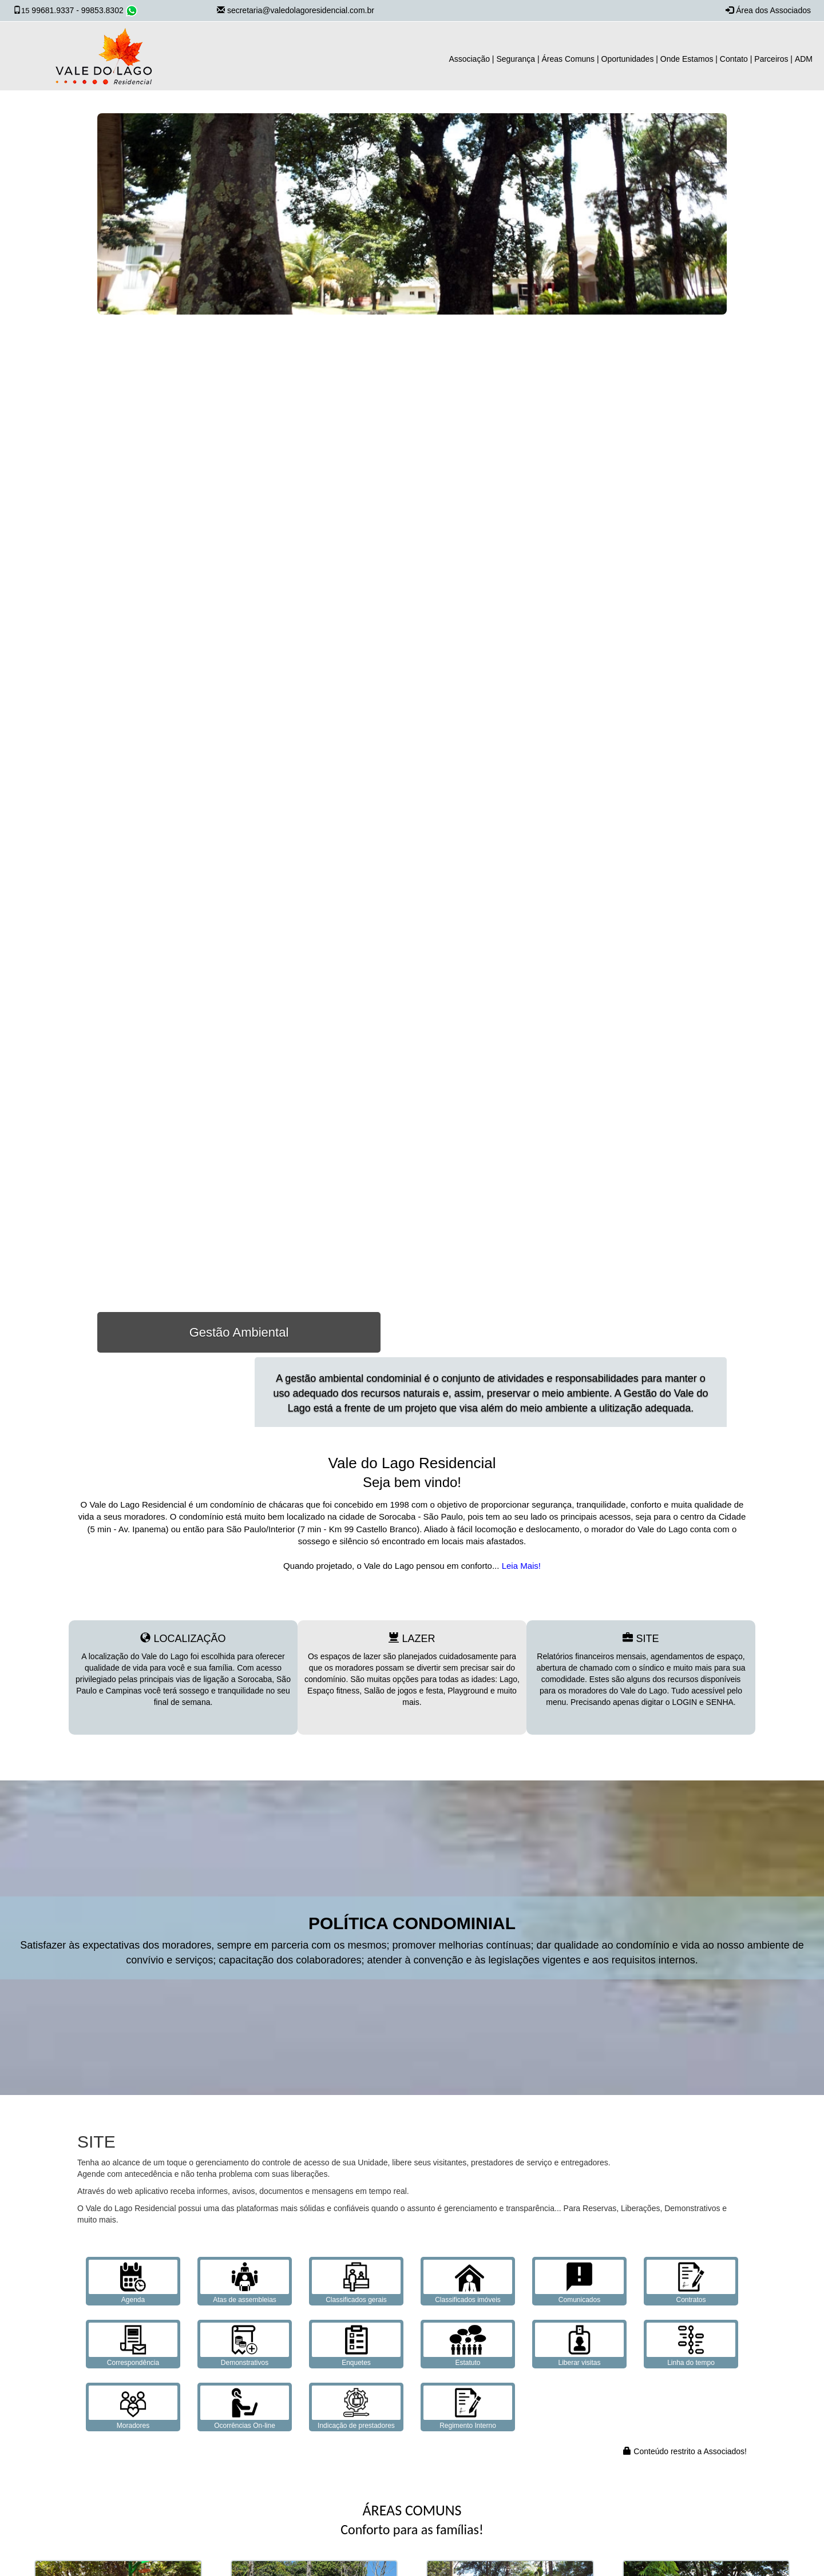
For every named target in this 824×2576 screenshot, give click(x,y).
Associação (469, 58)
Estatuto (467, 2345)
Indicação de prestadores (356, 2408)
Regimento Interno (467, 2408)
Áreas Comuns (568, 58)
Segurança (515, 58)
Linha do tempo (691, 2345)
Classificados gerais (356, 2282)
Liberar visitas (579, 2345)
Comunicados (579, 2282)
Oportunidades (627, 58)
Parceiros (771, 58)
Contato (734, 58)
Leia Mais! (520, 1566)
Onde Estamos (687, 58)
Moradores (133, 2408)
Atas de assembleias (244, 2282)
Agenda (133, 2282)
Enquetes (356, 2345)
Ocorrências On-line (244, 2408)
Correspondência (133, 2345)
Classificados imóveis (467, 2282)
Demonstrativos (244, 2345)
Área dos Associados (773, 10)
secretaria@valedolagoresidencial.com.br (300, 10)
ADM (804, 58)
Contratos (691, 2282)
